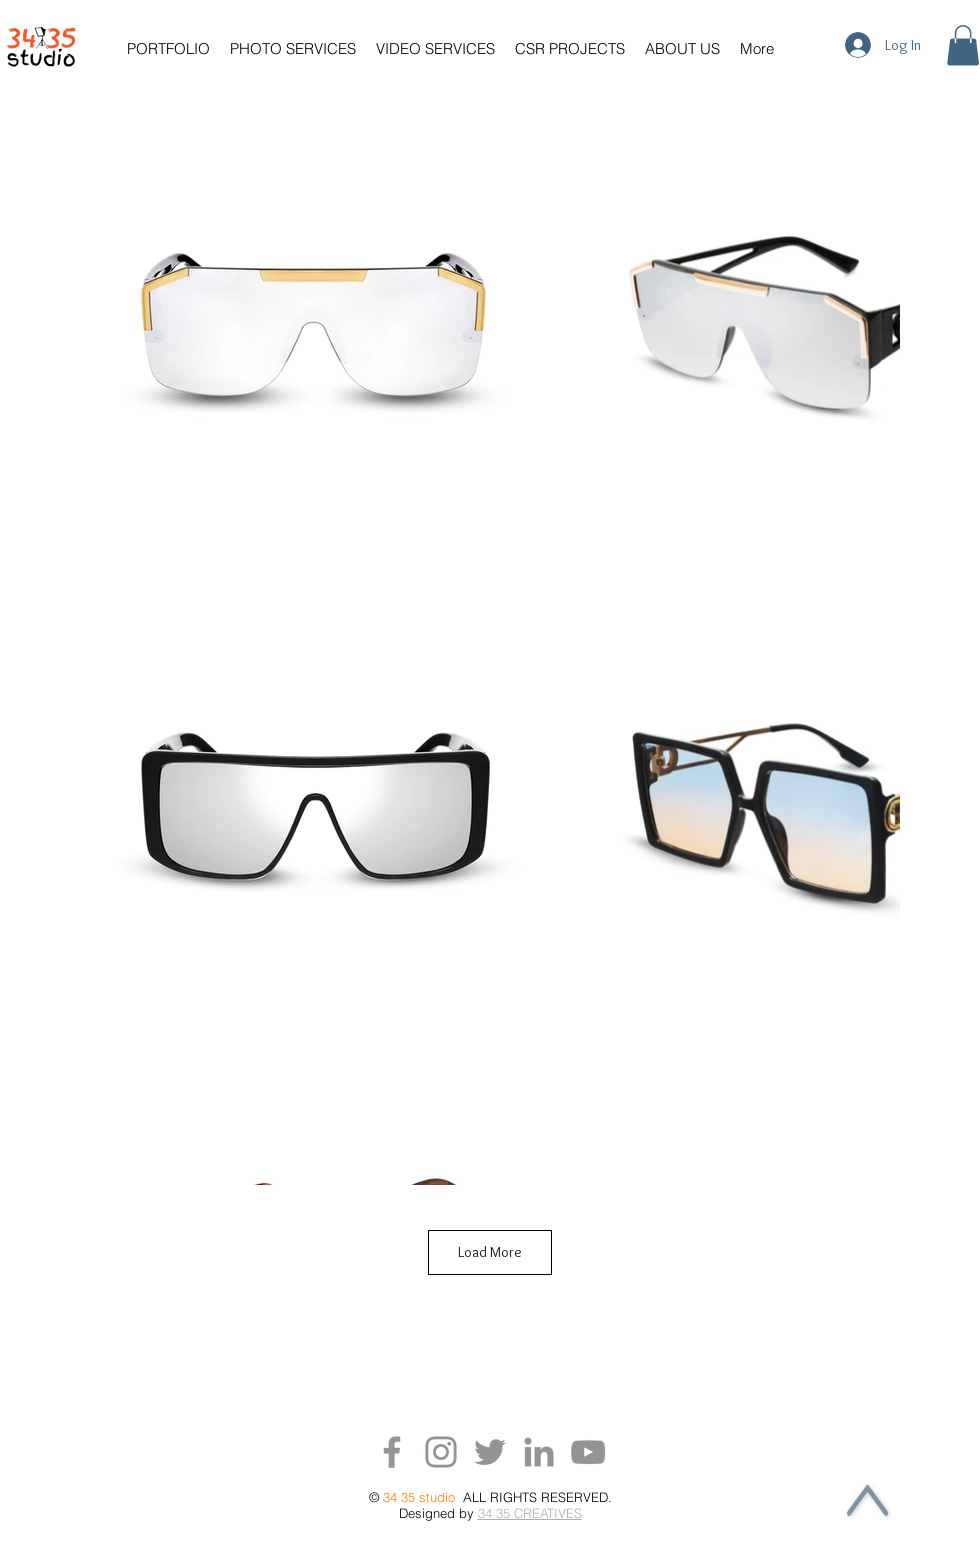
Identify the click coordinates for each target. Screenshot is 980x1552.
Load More (490, 1252)
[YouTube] (588, 1452)
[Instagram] (441, 1452)
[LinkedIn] (539, 1452)
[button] (173, 48)
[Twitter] (490, 1452)
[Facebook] (392, 1452)
